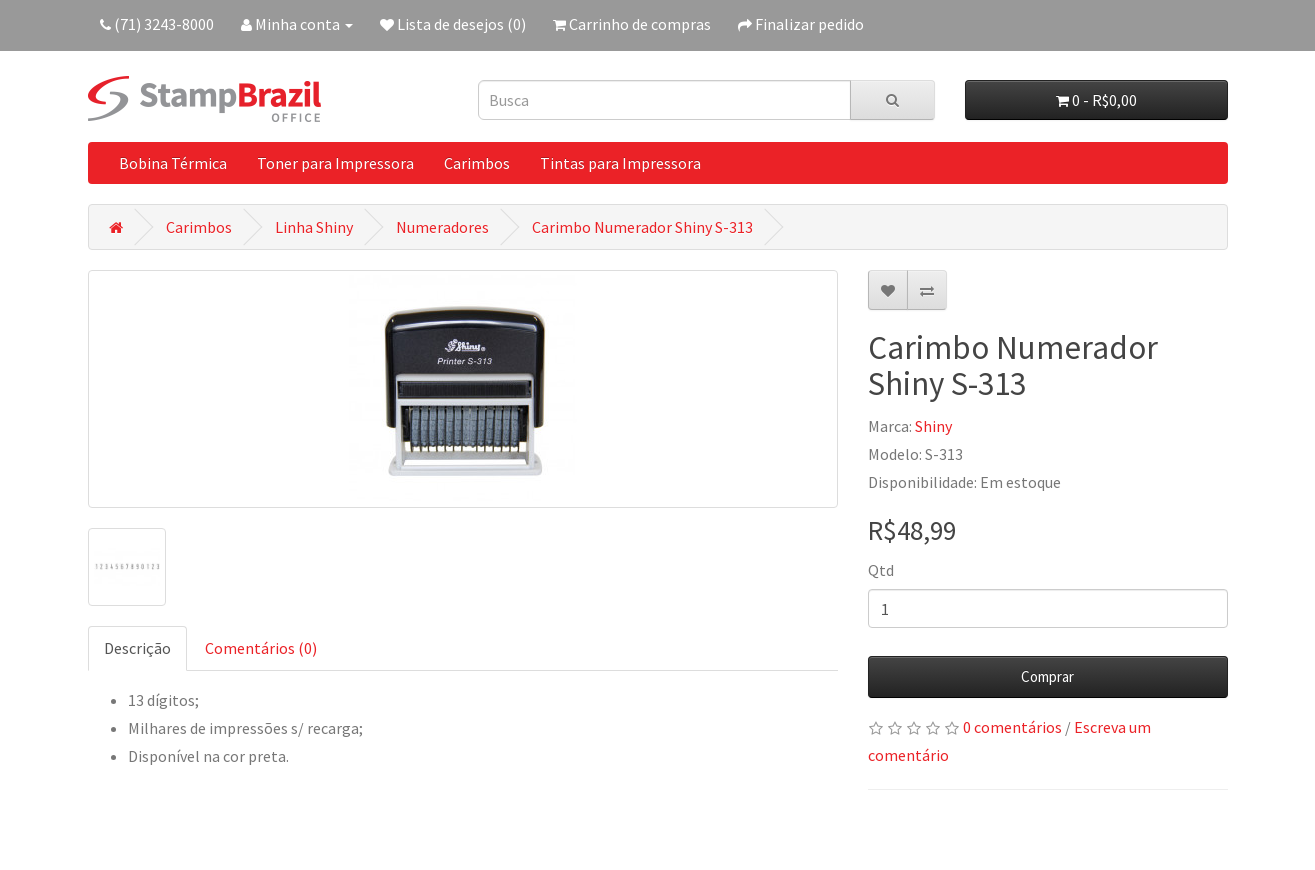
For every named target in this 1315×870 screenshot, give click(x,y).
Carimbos (477, 163)
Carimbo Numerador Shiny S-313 (642, 227)
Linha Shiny (314, 227)
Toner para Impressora (335, 163)
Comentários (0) (261, 648)
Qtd (881, 570)
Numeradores (442, 227)
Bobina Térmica (173, 163)
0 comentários (1012, 727)
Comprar (1047, 676)
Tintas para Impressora (620, 163)
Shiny (933, 426)
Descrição (137, 648)
